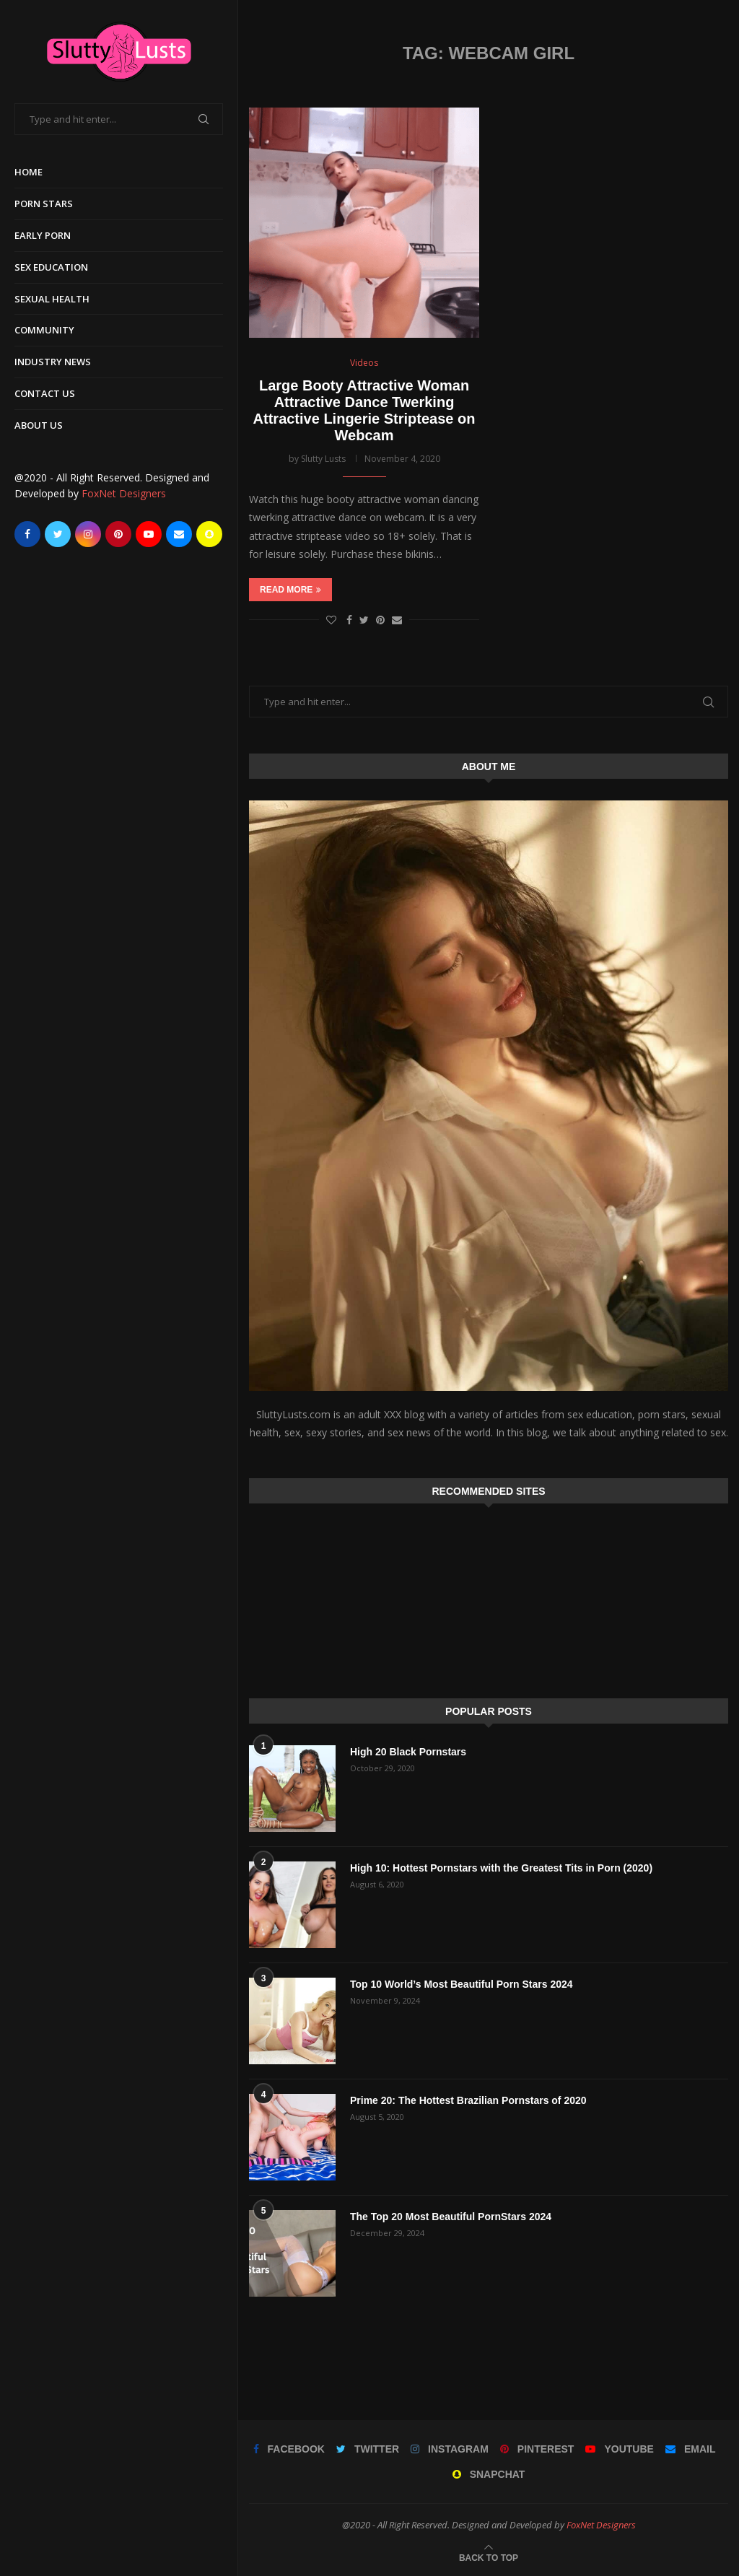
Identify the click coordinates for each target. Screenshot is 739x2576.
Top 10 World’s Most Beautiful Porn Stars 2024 (461, 1984)
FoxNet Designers (124, 493)
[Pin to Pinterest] (380, 619)
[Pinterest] (118, 534)
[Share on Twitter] (364, 619)
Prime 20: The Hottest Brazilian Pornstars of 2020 (468, 2100)
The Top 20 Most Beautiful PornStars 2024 (450, 2216)
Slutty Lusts (323, 459)
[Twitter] (58, 534)
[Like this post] (331, 619)
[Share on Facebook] (349, 619)
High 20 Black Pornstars (408, 1752)
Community (44, 329)
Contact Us (44, 393)
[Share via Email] (397, 619)
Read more (290, 590)
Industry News (52, 361)
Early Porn (42, 235)
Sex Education (51, 267)
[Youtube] (149, 534)
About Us (38, 425)
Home (28, 171)
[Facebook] (27, 534)
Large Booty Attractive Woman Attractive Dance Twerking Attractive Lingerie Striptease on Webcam (364, 410)
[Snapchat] (209, 534)
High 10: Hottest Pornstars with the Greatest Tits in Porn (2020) (501, 1868)
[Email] (179, 534)
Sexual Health (51, 298)
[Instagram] (88, 534)
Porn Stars (43, 203)
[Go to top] (488, 2557)
